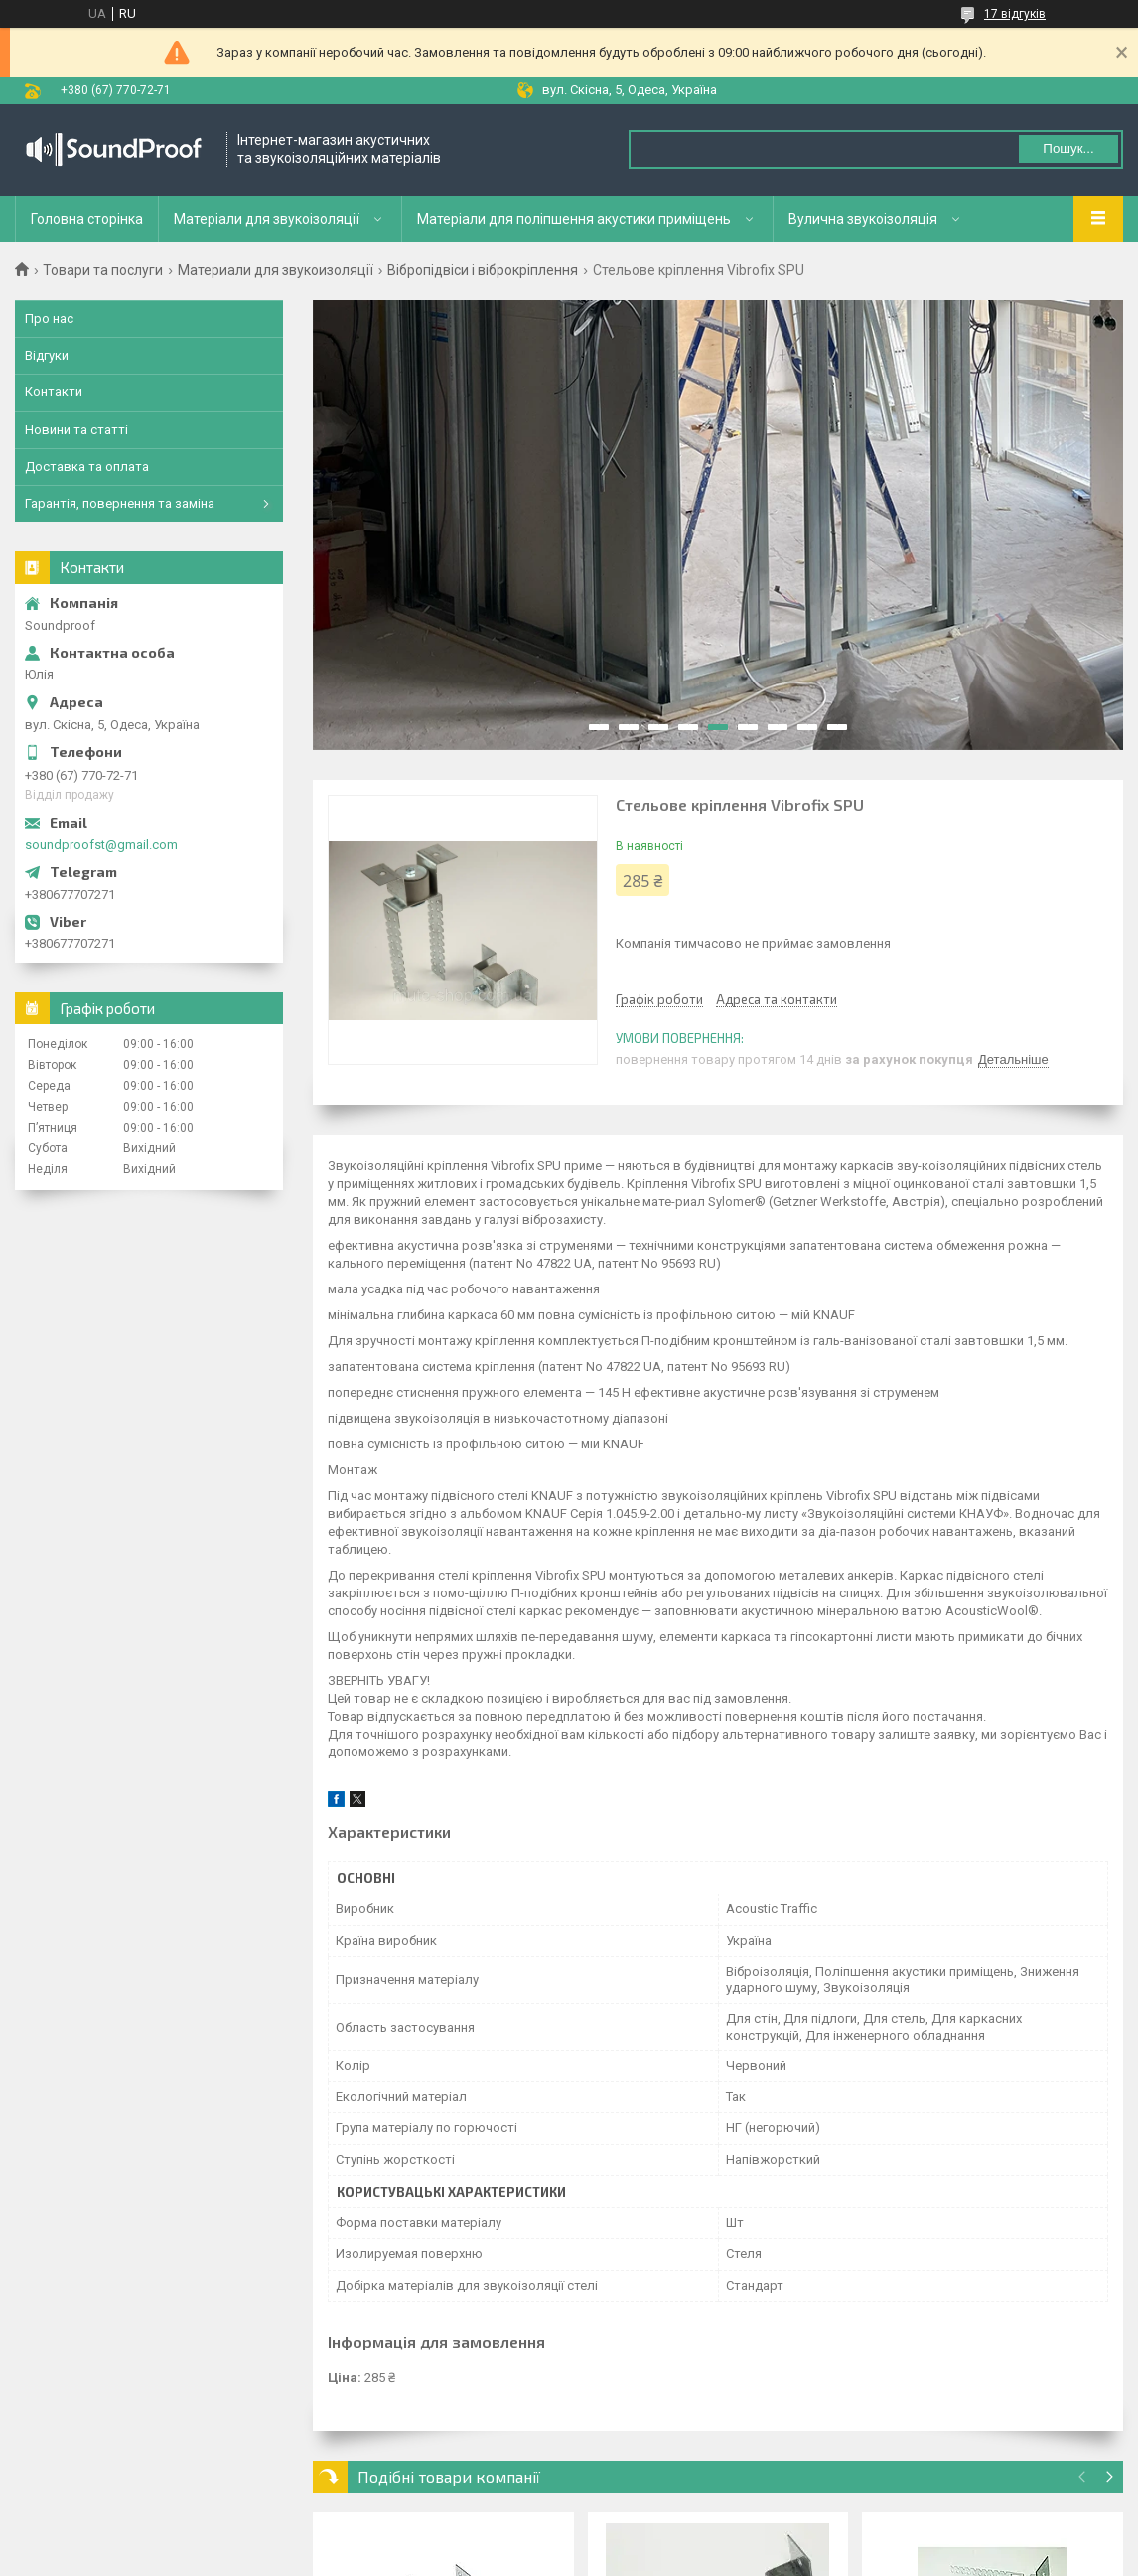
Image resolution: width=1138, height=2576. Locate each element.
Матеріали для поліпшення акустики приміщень (574, 219)
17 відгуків (1015, 14)
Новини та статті (76, 429)
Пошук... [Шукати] (1068, 148)
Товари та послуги (103, 270)
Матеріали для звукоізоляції (266, 219)
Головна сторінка (87, 219)
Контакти (53, 391)
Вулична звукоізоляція (862, 219)
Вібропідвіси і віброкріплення (482, 270)
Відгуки (47, 355)
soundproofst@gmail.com (101, 844)
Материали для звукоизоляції (275, 270)
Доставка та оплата (87, 466)
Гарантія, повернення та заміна (119, 503)
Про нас (49, 318)
